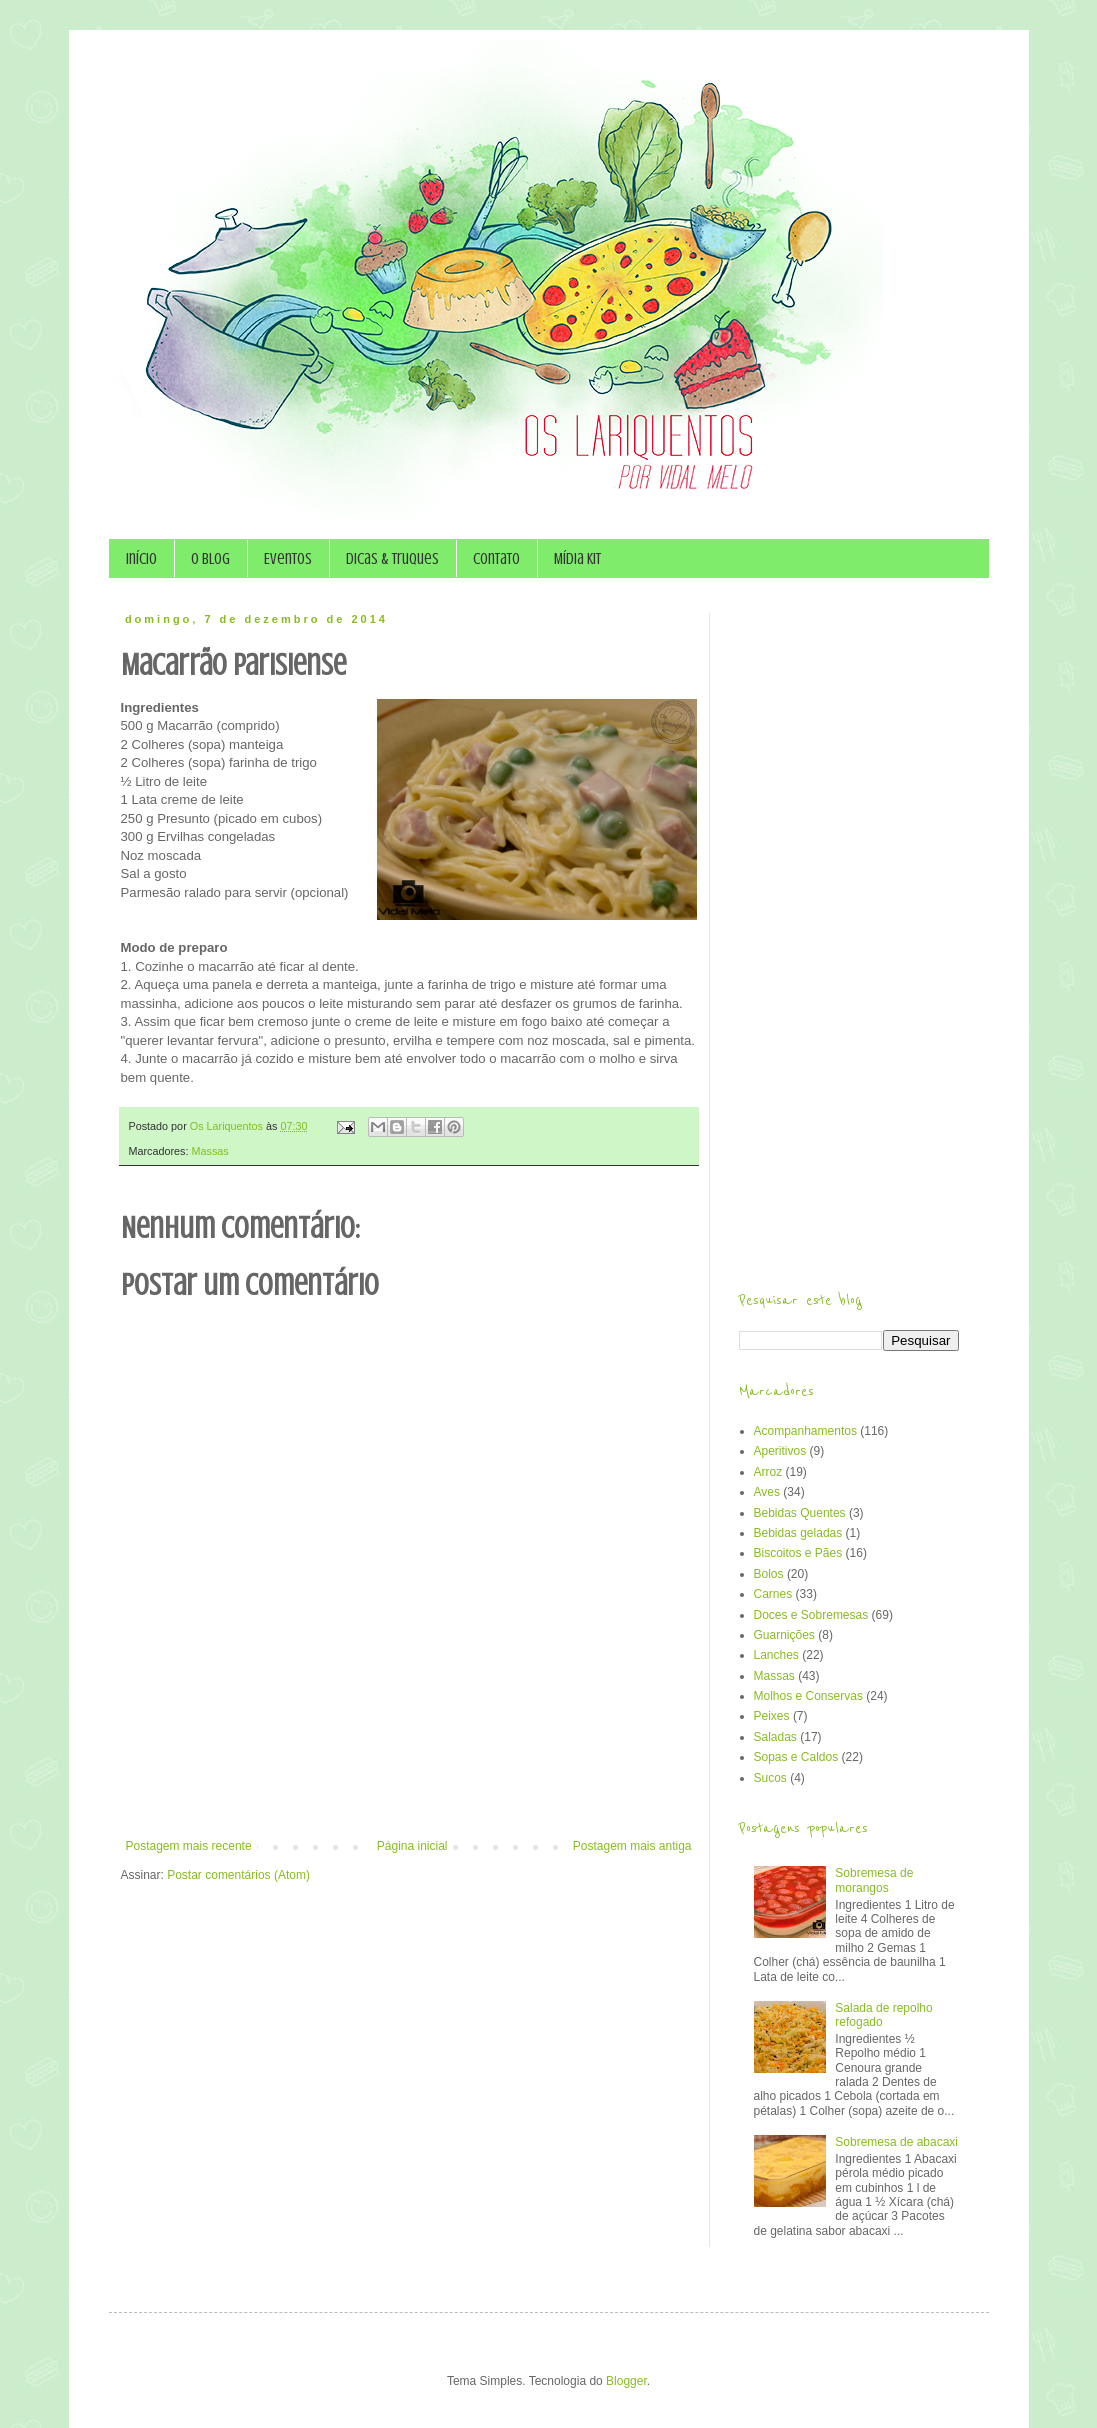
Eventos (288, 559)
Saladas (775, 1737)
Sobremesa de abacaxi (896, 2142)
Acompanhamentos (805, 1431)
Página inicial (412, 1846)
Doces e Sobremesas (811, 1615)
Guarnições (784, 1635)
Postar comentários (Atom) (238, 1875)
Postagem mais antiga (632, 1846)
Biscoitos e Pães (798, 1553)
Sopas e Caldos (796, 1757)
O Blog (210, 559)
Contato (496, 559)
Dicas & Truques (392, 559)
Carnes (773, 1594)
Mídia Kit (577, 559)
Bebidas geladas (798, 1533)
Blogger (626, 2381)
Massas (210, 1151)
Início (141, 559)
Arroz (768, 1472)
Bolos (769, 1574)
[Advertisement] (409, 1784)
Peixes (772, 1716)
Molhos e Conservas (808, 1696)
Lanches (776, 1655)
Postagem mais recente (189, 1846)
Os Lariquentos (228, 1126)
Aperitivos (780, 1451)
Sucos (770, 1778)
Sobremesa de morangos (874, 1880)
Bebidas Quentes (800, 1513)
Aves (767, 1492)
